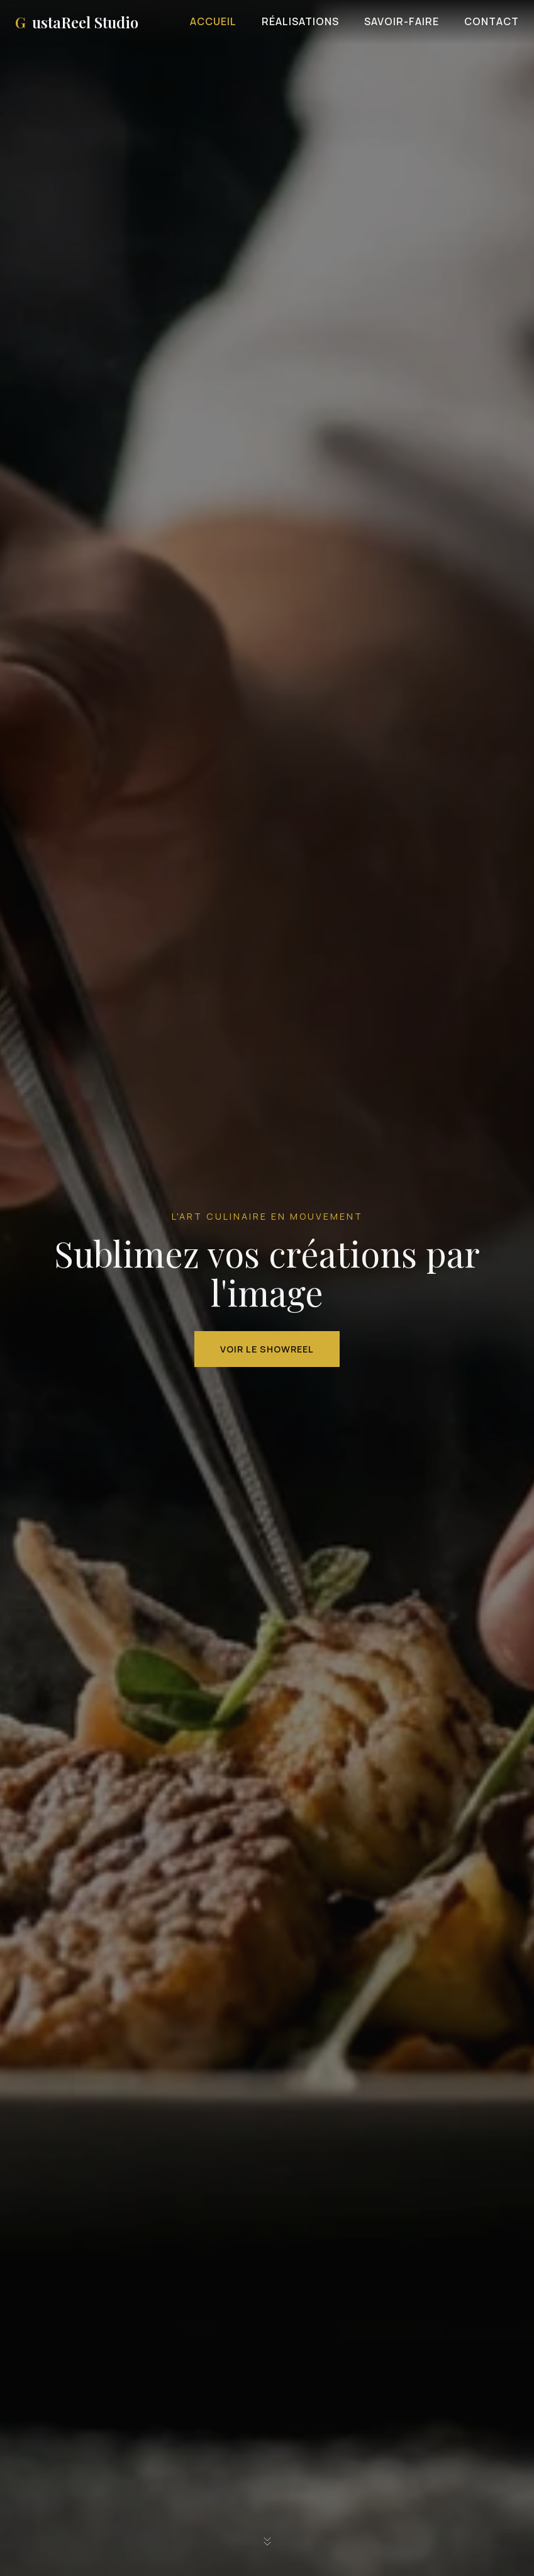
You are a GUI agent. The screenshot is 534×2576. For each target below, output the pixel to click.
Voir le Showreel (267, 1349)
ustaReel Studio (76, 22)
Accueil (213, 21)
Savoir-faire (401, 21)
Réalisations (300, 21)
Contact (491, 21)
